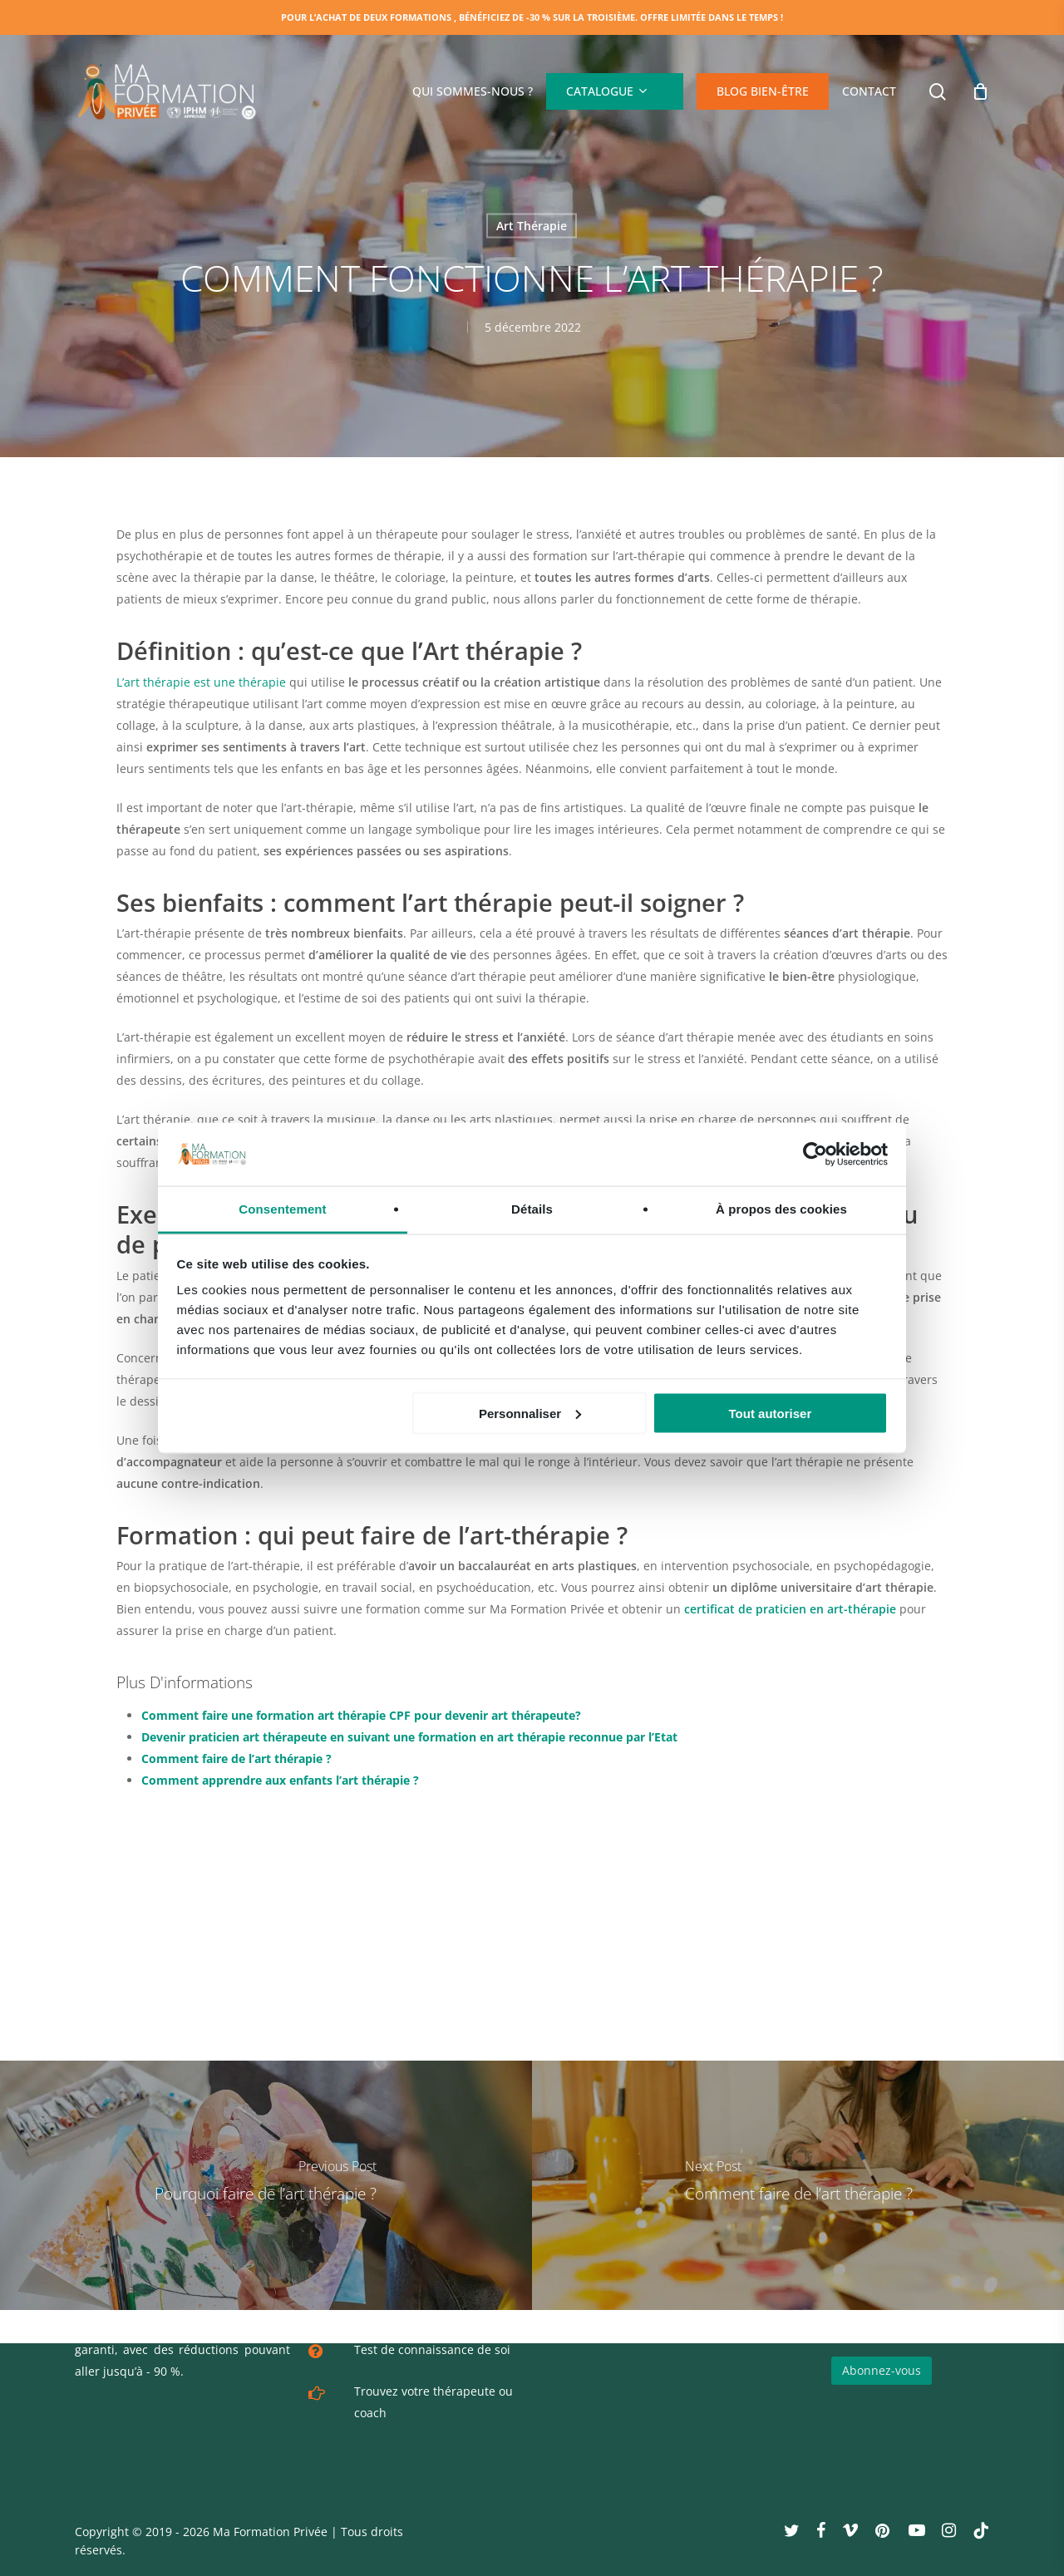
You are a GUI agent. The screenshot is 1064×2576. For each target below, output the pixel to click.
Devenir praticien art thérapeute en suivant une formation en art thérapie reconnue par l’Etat (409, 1737)
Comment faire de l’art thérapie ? (236, 1758)
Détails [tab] (532, 1209)
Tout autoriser (770, 1413)
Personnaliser (530, 1413)
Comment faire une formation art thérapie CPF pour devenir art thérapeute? (361, 1715)
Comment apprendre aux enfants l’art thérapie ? (280, 1780)
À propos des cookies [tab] (781, 1209)
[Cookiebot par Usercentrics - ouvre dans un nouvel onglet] (815, 1154)
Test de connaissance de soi (432, 2349)
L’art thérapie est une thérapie (201, 682)
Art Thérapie (531, 226)
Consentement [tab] (282, 1209)
